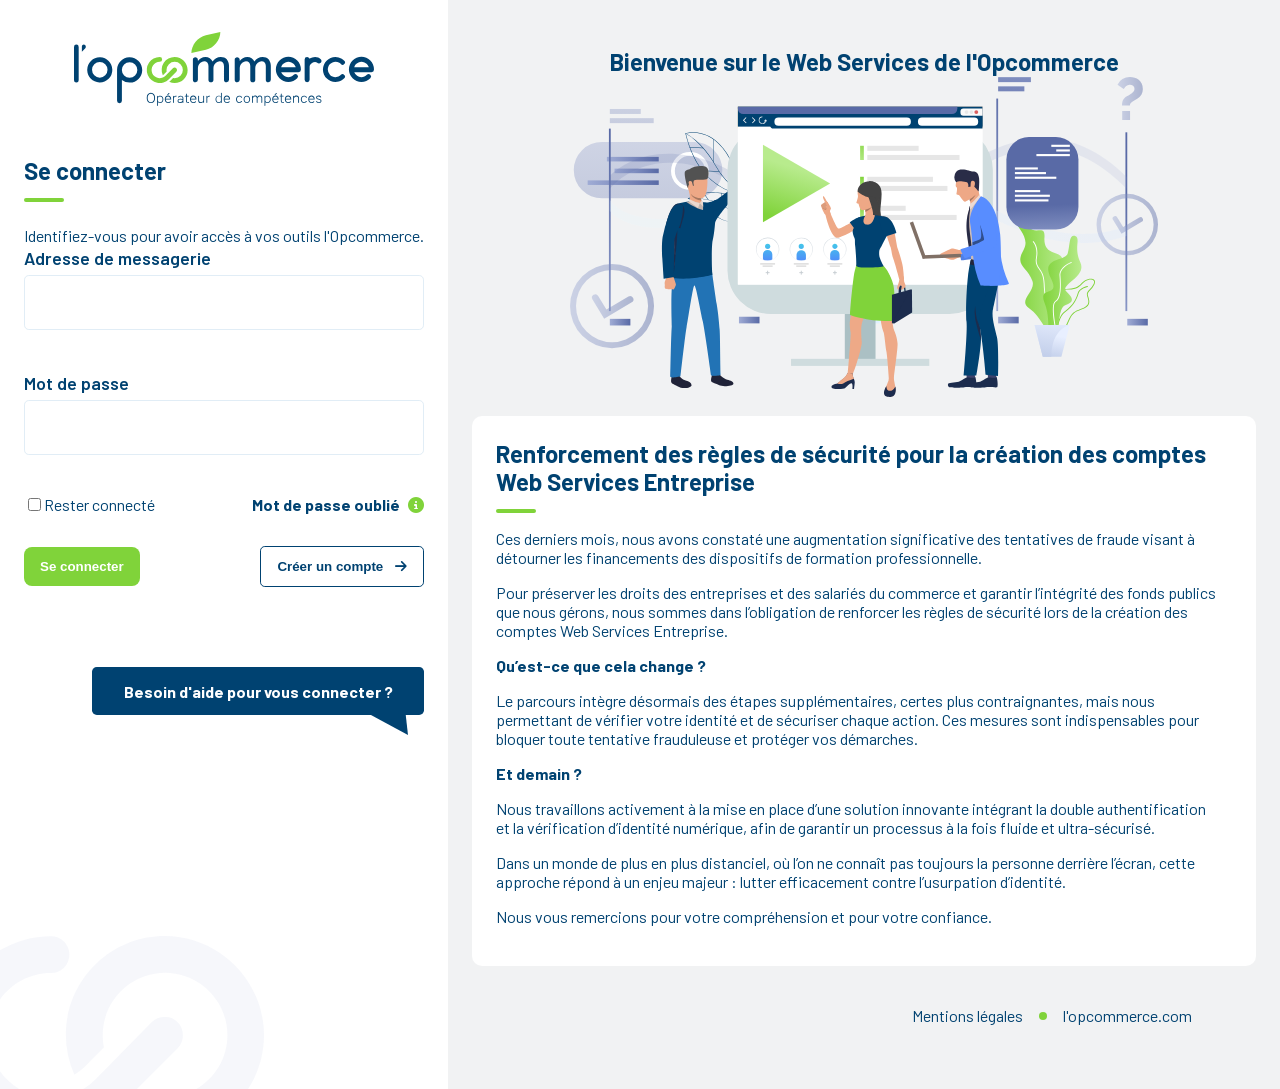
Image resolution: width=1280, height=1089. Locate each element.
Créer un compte (342, 566)
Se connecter (82, 566)
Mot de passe (76, 383)
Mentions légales (967, 1015)
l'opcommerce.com (1127, 1015)
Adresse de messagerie (117, 258)
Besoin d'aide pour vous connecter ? (258, 691)
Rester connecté (99, 504)
